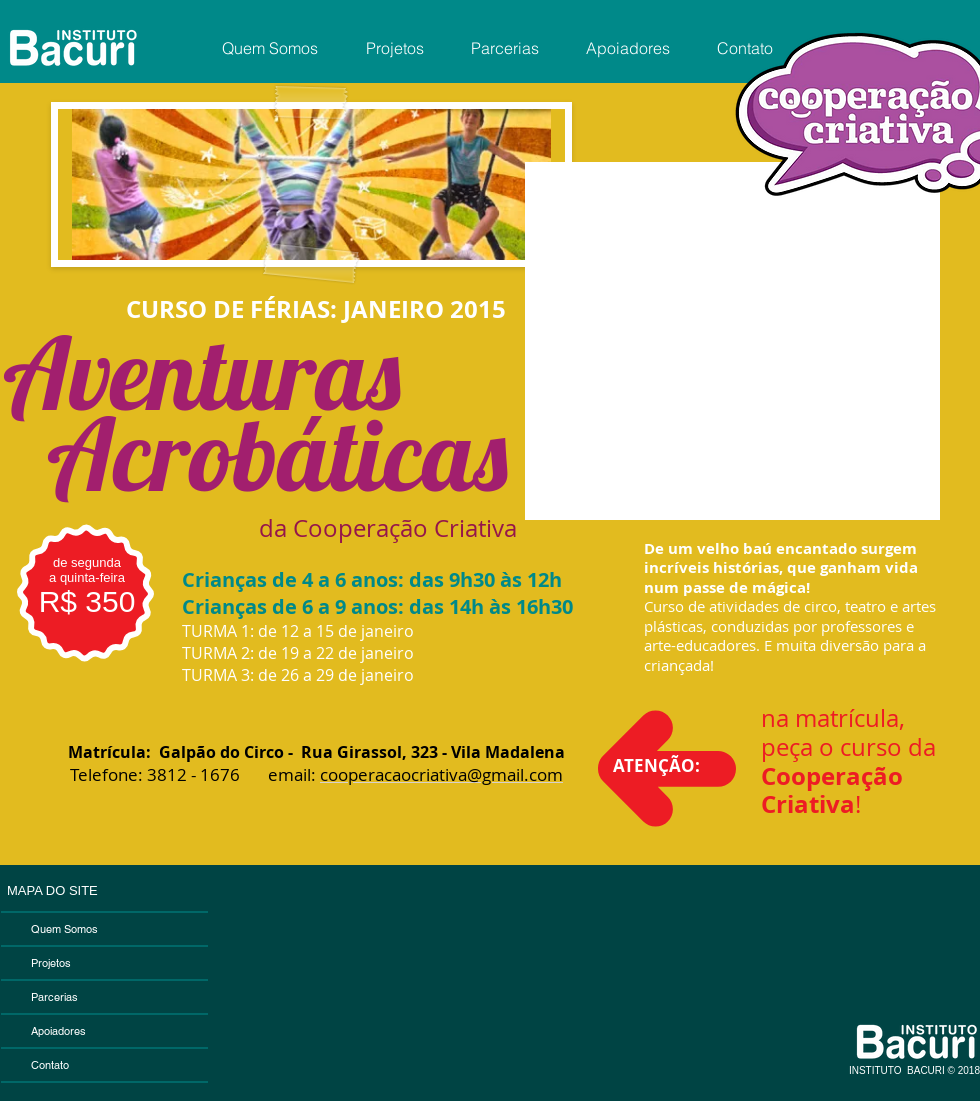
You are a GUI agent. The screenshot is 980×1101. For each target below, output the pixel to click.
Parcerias (54, 997)
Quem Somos (64, 929)
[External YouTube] (732, 341)
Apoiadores (58, 1031)
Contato (50, 1065)
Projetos (51, 963)
